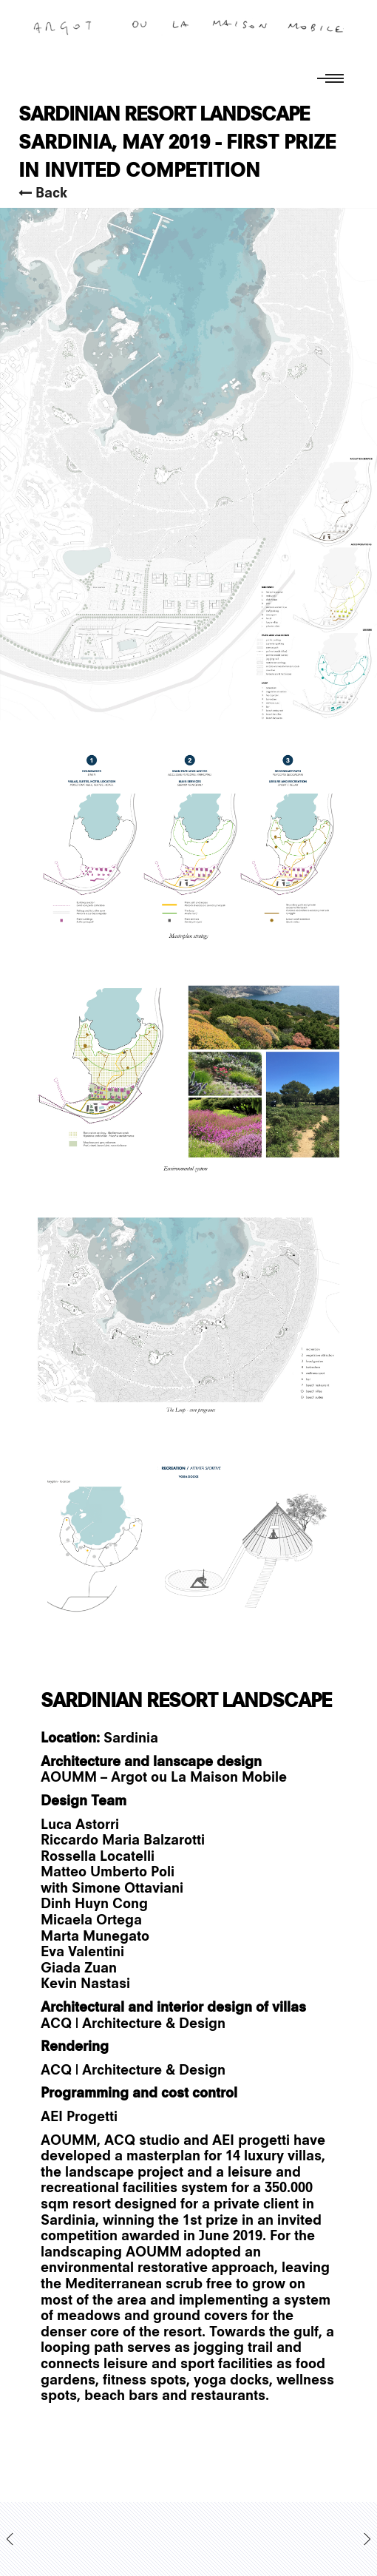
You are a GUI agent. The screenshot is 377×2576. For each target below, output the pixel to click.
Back (42, 192)
